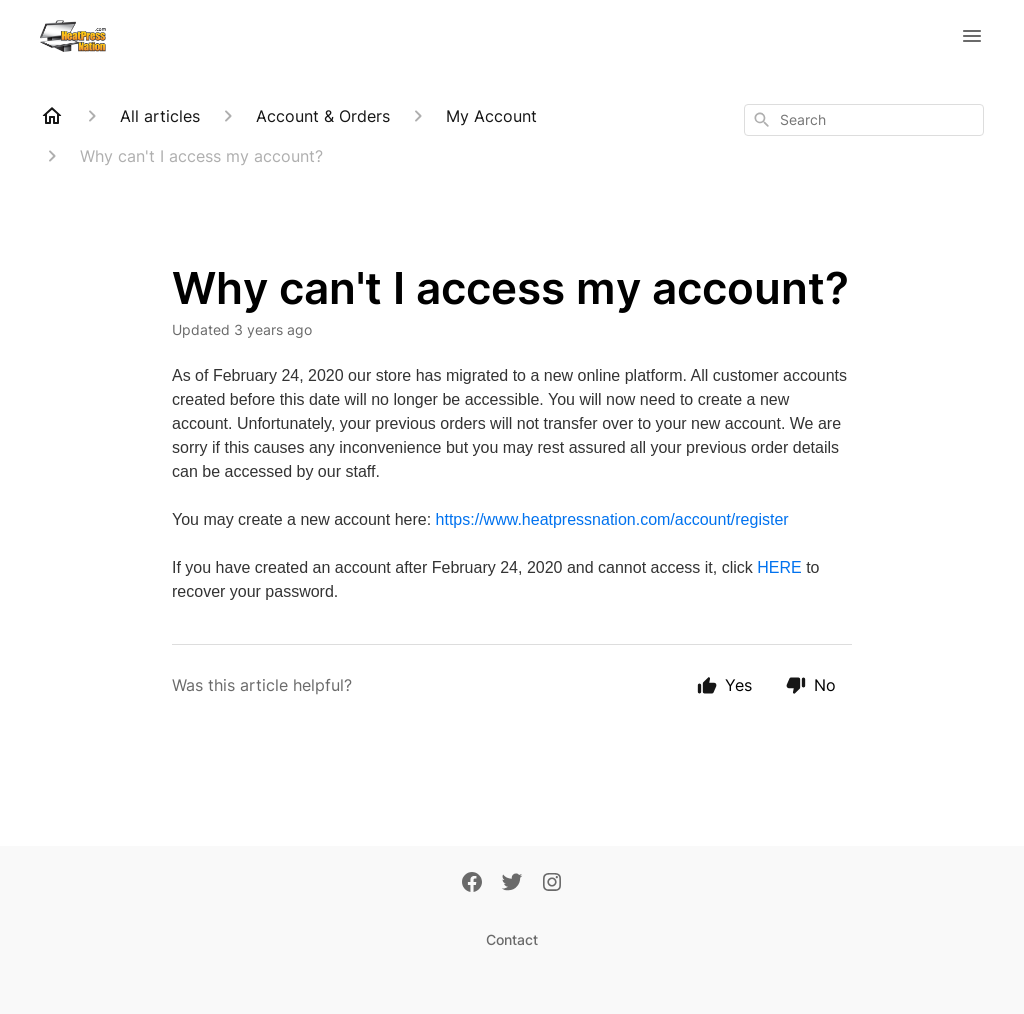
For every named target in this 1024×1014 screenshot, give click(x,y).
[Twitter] (512, 884)
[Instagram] (552, 884)
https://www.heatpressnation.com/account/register (612, 519)
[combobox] (864, 120)
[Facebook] (472, 884)
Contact (512, 939)
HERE (779, 567)
